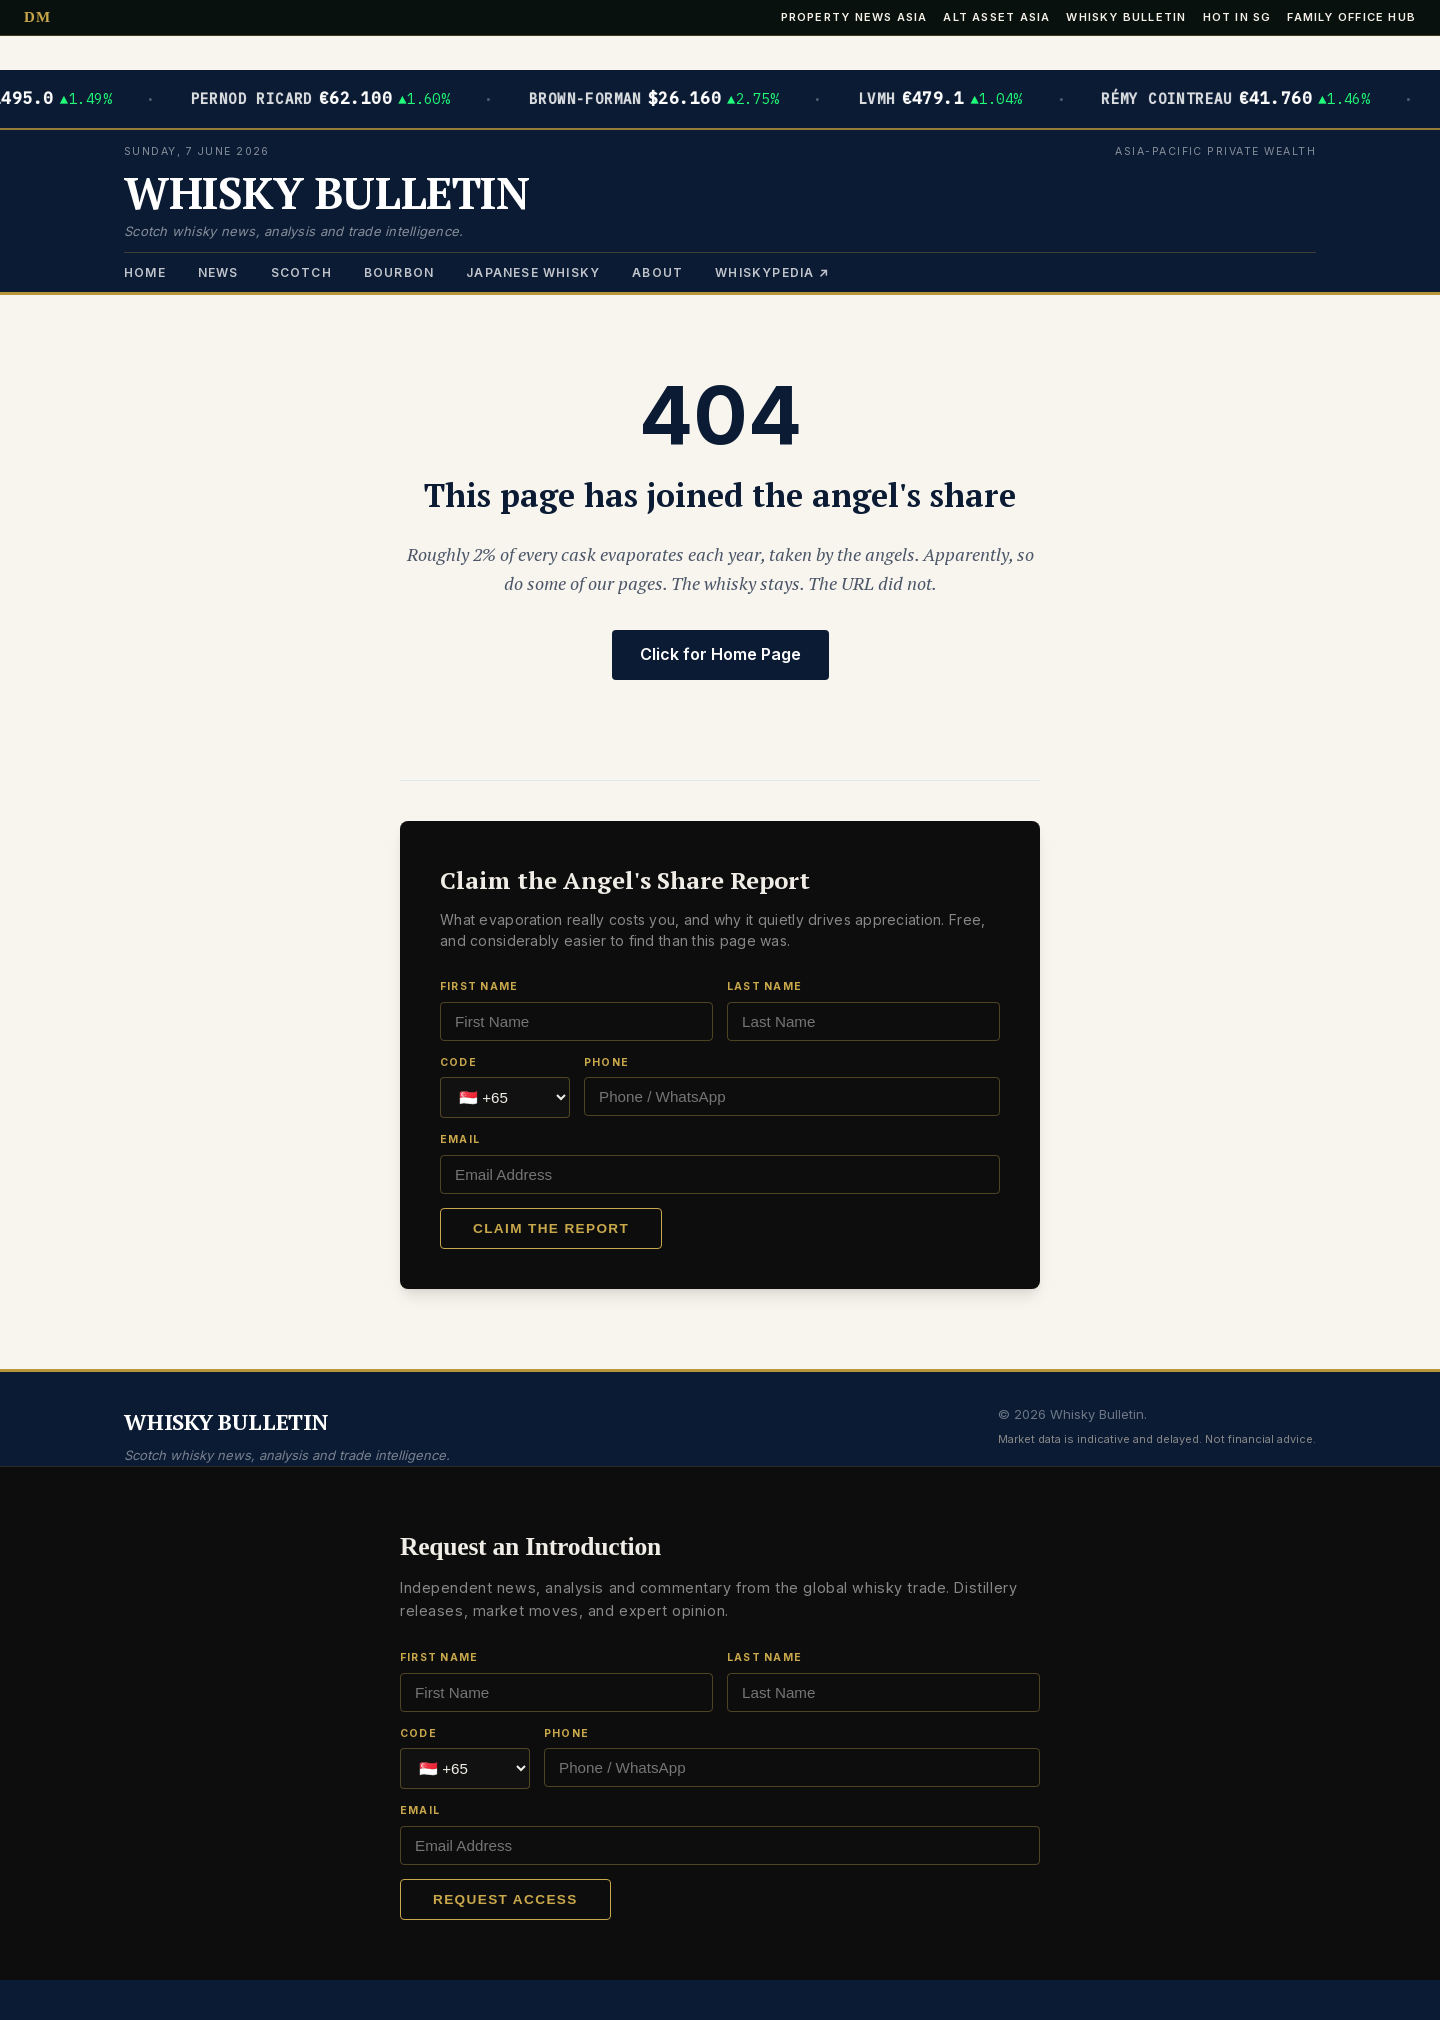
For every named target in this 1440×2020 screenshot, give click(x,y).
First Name (479, 986)
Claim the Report (551, 1228)
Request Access (505, 1899)
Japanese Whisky (533, 272)
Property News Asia (854, 17)
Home (145, 272)
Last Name (764, 986)
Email (460, 1139)
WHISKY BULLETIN (326, 192)
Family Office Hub (1351, 17)
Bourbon (399, 272)
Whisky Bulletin (1126, 17)
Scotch (301, 272)
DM (37, 17)
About (657, 272)
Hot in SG (1237, 17)
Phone (606, 1062)
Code (458, 1062)
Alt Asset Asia (996, 17)
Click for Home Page (720, 654)
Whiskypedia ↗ (772, 272)
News (218, 272)
